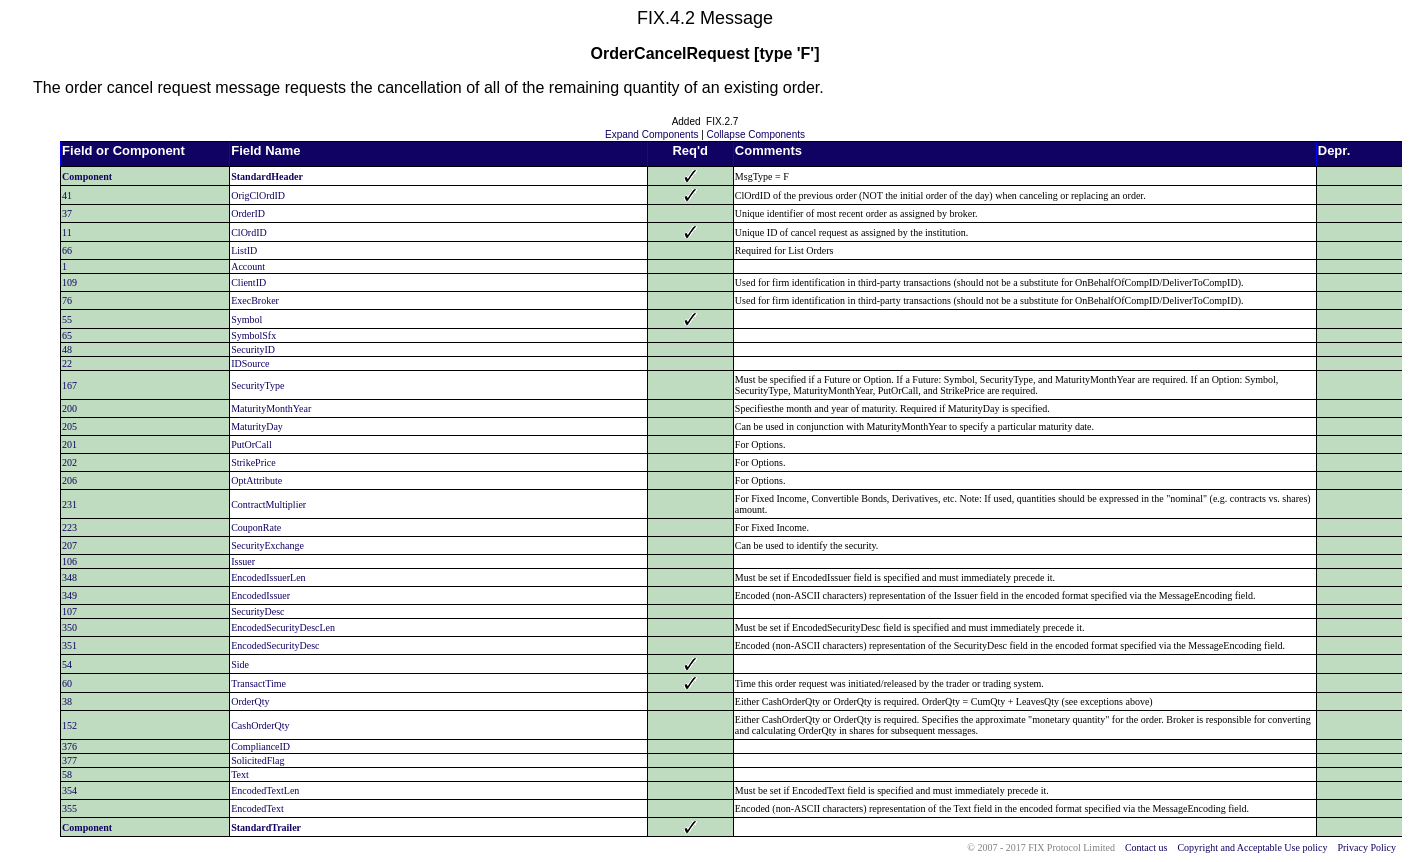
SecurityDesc (257, 611)
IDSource (250, 363)
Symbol (246, 319)
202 (69, 462)
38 (67, 701)
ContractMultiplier (268, 504)
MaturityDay (257, 426)
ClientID (248, 282)
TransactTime (258, 683)
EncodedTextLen (265, 790)
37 (67, 213)
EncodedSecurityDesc (275, 645)
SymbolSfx (253, 335)
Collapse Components (756, 134)
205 (69, 426)
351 (69, 645)
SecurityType (257, 385)
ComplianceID (260, 746)
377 (69, 760)
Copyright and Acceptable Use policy (1252, 847)
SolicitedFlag (257, 760)
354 (69, 790)
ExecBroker (255, 300)
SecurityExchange (267, 545)
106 (69, 561)
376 (69, 746)
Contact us (1146, 847)
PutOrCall (251, 444)
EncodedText (257, 808)
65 (67, 335)
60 (67, 683)
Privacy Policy (1366, 847)
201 (69, 444)
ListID (244, 250)
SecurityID (253, 349)
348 (69, 577)
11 (67, 232)
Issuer (243, 561)
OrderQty (250, 701)
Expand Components (651, 134)
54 (67, 664)
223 (69, 527)
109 (69, 282)
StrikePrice (253, 462)
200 (69, 408)
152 (69, 725)
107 (69, 611)
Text (240, 774)
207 (69, 545)
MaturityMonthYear (271, 408)
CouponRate (256, 527)
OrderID (248, 213)
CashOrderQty (260, 725)
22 (67, 363)
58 (67, 774)
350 (69, 627)
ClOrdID (249, 232)
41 (67, 195)
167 (69, 385)
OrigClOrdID (258, 195)
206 (69, 480)
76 (67, 300)
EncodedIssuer (260, 595)
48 (67, 349)
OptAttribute (256, 480)
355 (69, 808)
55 (67, 319)
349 (69, 595)
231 (69, 504)
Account (248, 266)
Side (240, 664)
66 (67, 250)
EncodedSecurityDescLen (283, 627)
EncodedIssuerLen (268, 577)
